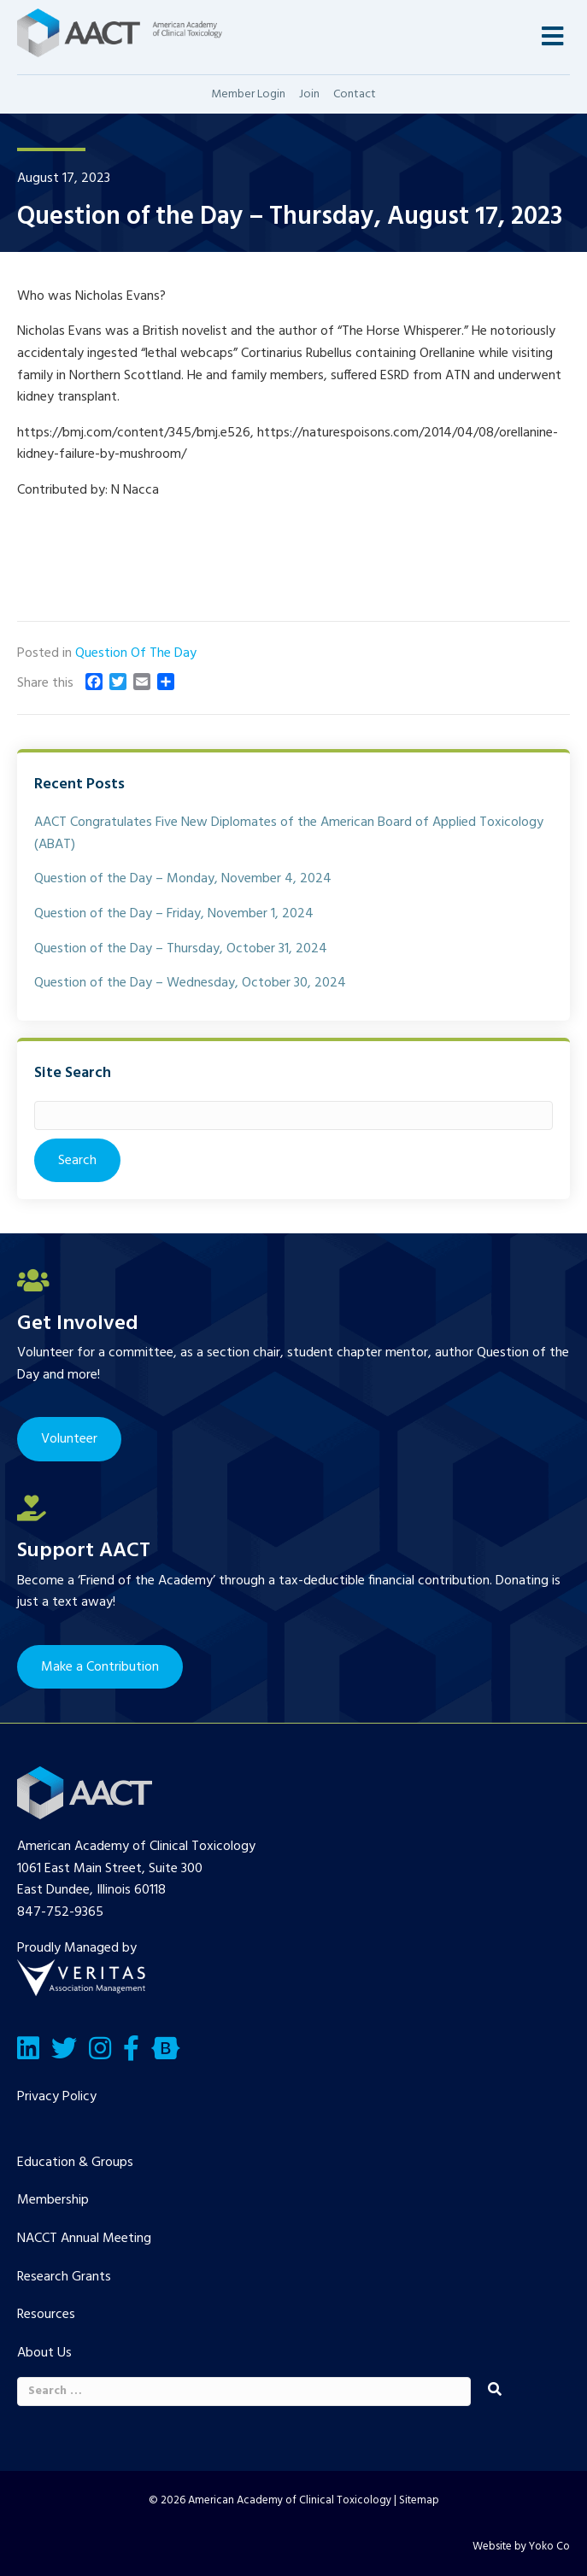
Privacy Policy (57, 2097)
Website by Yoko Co (521, 2547)
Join (309, 94)
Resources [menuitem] (46, 2315)
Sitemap (419, 2500)
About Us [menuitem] (44, 2353)
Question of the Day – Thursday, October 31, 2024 (180, 949)
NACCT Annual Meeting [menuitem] (84, 2239)
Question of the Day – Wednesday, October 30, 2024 (190, 983)
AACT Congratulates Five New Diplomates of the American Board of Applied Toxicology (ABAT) (288, 833)
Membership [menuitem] (53, 2200)
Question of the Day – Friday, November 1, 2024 (174, 914)
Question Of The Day (136, 653)
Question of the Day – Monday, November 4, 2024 (183, 879)
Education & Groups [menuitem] (75, 2163)
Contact (354, 94)
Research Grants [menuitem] (64, 2277)
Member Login (248, 94)
